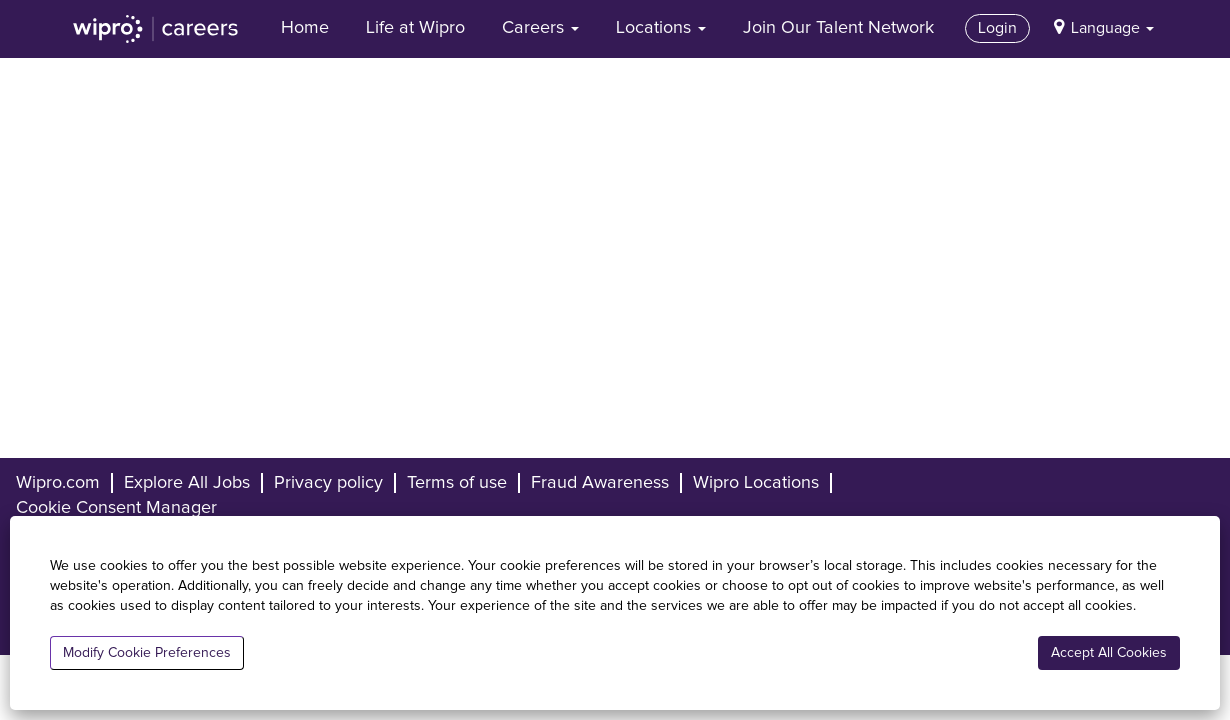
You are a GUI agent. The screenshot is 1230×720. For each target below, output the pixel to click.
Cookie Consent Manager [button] (116, 508)
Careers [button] (540, 28)
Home (305, 28)
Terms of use (457, 483)
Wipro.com (58, 483)
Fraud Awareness (600, 483)
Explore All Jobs (187, 483)
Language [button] (1112, 28)
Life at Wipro (415, 28)
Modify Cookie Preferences (147, 653)
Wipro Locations (756, 483)
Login (997, 28)
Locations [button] (661, 28)
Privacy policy (328, 483)
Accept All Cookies (1109, 653)
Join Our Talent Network (838, 28)
